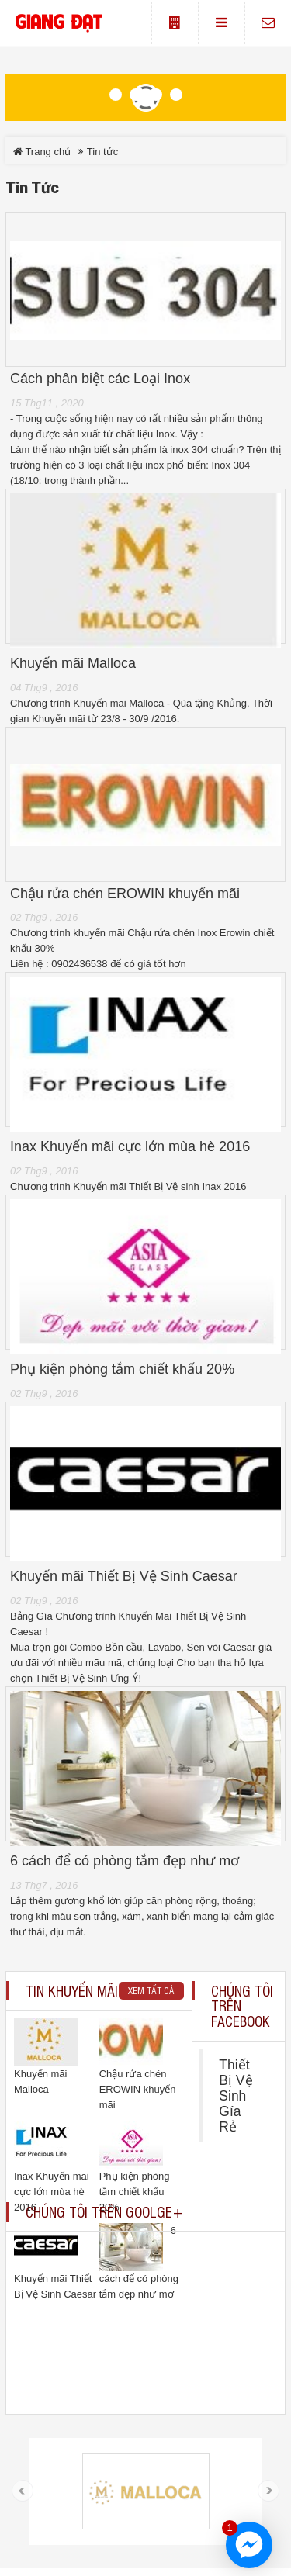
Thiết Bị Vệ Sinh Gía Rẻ (235, 2096)
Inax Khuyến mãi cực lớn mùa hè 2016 (130, 1146)
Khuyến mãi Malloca (73, 663)
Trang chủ (42, 151)
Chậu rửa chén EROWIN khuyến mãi (125, 894)
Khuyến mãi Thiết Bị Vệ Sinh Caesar (123, 1576)
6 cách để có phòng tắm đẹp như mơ (124, 1861)
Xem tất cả (151, 1990)
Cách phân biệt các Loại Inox (100, 379)
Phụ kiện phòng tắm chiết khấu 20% (122, 1369)
